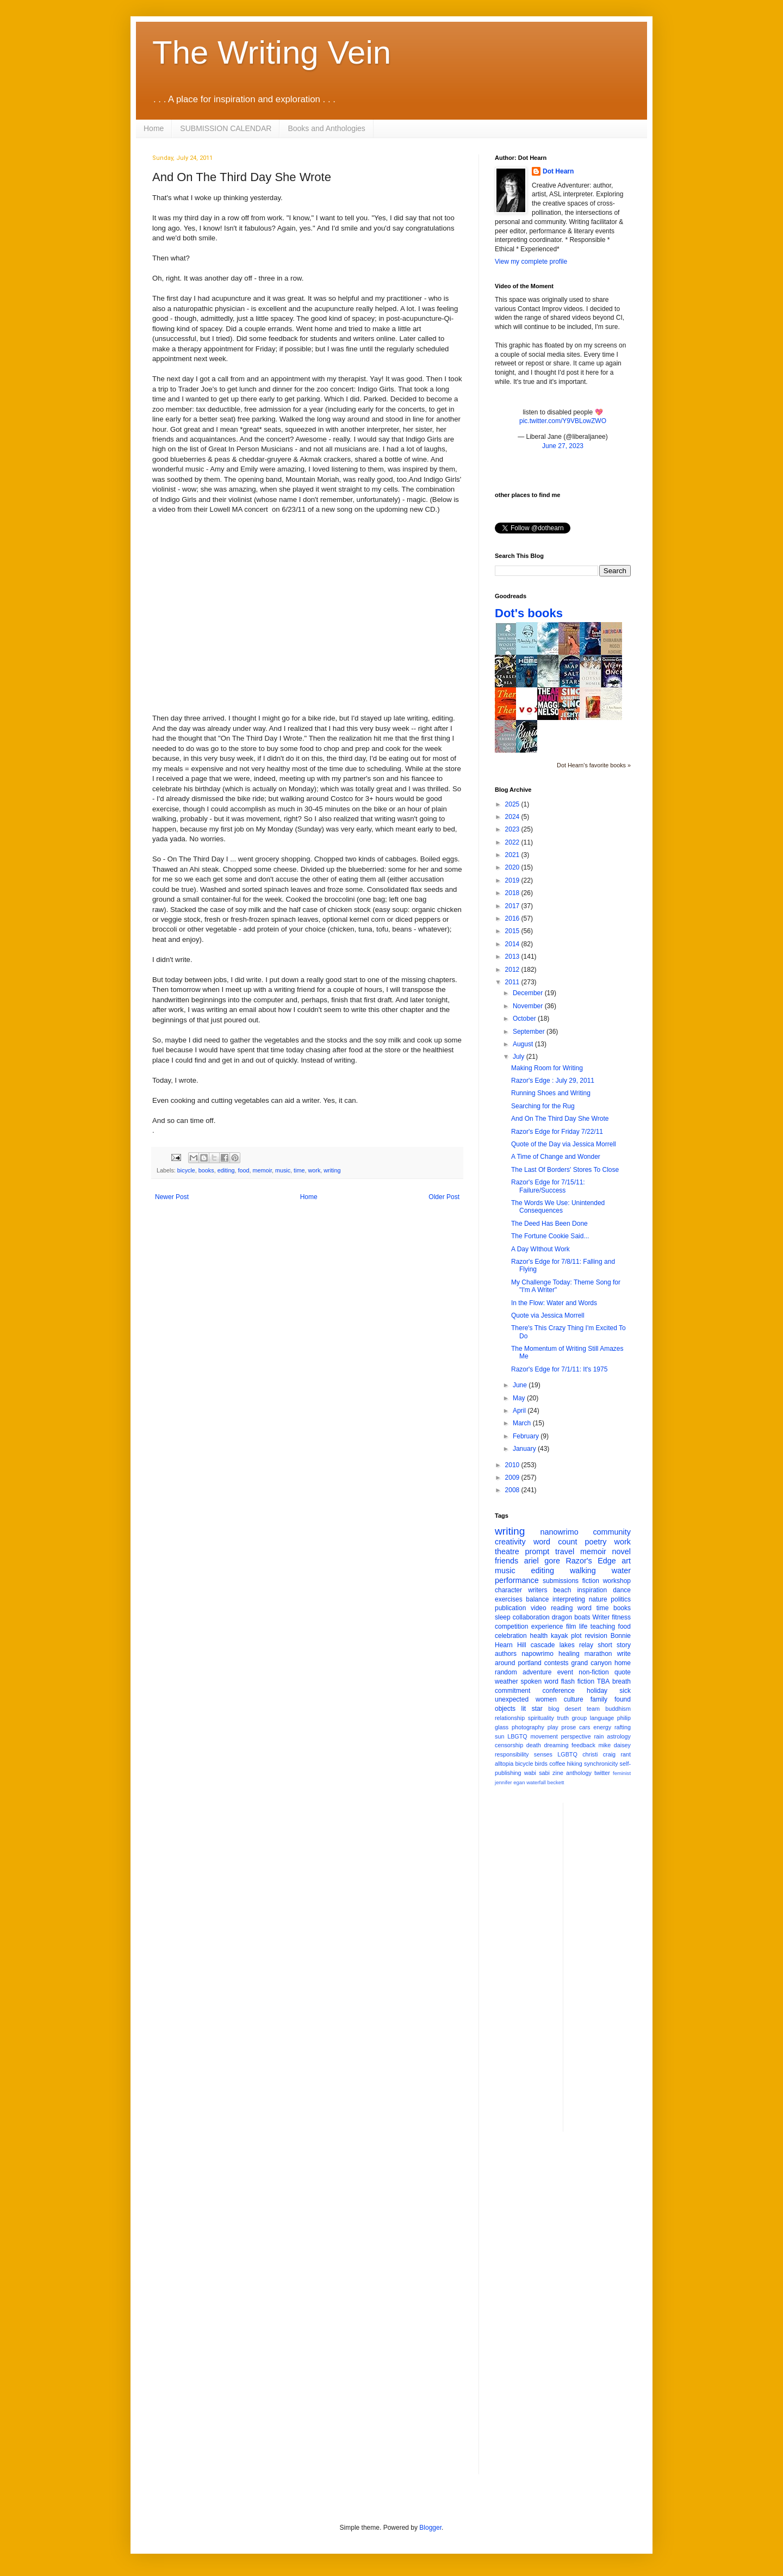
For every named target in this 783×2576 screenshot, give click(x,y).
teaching (603, 1626)
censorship (509, 1745)
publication (510, 1608)
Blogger (430, 2527)
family (599, 1699)
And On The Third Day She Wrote (559, 1118)
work (314, 1170)
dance (622, 1590)
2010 (513, 1465)
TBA (603, 1681)
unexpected (512, 1699)
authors (506, 1654)
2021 (513, 855)
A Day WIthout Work (540, 1249)
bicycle (186, 1170)
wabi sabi (537, 1773)
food (243, 1170)
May (520, 1398)
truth (563, 1718)
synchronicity (601, 1763)
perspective (576, 1736)
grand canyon (591, 1663)
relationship (510, 1718)
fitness (621, 1617)
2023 (513, 829)
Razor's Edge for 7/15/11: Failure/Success (548, 1186)
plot (576, 1636)
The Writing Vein (271, 52)
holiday (597, 1690)
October (525, 1018)
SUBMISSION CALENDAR (225, 128)
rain (599, 1736)
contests (556, 1663)
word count (555, 1541)
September (529, 1031)
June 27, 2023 (562, 446)
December (529, 993)
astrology (619, 1736)
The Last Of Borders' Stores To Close (565, 1170)
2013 (513, 956)
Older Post (443, 1197)
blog (553, 1708)
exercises (509, 1599)
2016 (513, 918)
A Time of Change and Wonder (555, 1156)
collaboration (531, 1617)
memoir (262, 1170)
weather (506, 1681)
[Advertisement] (614, 1966)
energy (602, 1727)
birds (541, 1763)
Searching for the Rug (543, 1106)
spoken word (539, 1681)
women (546, 1699)
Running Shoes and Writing (551, 1093)
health (539, 1636)
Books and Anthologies (326, 128)
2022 (513, 842)
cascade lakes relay (562, 1645)
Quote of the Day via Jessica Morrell (563, 1144)
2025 (513, 804)
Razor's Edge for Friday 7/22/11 (557, 1131)
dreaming (556, 1745)
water (621, 1570)
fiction (590, 1581)
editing (226, 1170)
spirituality (541, 1718)
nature (598, 1599)
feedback (583, 1745)
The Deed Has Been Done (549, 1223)
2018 (513, 893)
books (206, 1170)
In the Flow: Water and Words (554, 1303)
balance (537, 1599)
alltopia (504, 1763)
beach (562, 1590)
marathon (598, 1654)
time (299, 1170)
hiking (574, 1763)
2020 (513, 867)
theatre (507, 1551)
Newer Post (172, 1197)
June (521, 1385)
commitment (512, 1690)
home (622, 1663)
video (538, 1608)
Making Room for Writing (547, 1068)
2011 (513, 982)
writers (537, 1590)
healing (569, 1654)
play (553, 1727)
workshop (617, 1581)
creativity (510, 1541)
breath (621, 1681)
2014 (513, 944)
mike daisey (614, 1745)
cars (584, 1727)
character (508, 1590)
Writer (601, 1617)
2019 (513, 880)
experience (547, 1626)
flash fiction (577, 1681)
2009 (513, 1477)
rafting (622, 1727)
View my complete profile (531, 261)
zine (557, 1773)
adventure (537, 1672)
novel (621, 1551)
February (526, 1436)
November (529, 1006)
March (523, 1423)
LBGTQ (517, 1736)
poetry (596, 1541)
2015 (513, 931)
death (533, 1745)
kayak (559, 1636)
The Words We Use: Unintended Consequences (558, 1206)
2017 (513, 906)
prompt (537, 1551)
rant (625, 1754)
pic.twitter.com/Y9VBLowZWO (562, 421)
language (602, 1718)
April (520, 1410)
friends (506, 1560)
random (506, 1672)
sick (625, 1690)
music (282, 1170)
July (519, 1056)
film (571, 1626)
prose (568, 1727)
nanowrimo (559, 1532)
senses (543, 1754)
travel (564, 1551)
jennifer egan (510, 1782)
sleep (503, 1617)
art (626, 1560)
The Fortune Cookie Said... (550, 1236)
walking (583, 1570)
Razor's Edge (591, 1560)
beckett (556, 1782)
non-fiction (593, 1672)
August (524, 1044)
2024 (513, 817)
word (584, 1608)
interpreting (568, 1599)
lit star (532, 1708)
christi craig (599, 1754)
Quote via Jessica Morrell (548, 1315)
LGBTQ (567, 1754)
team (593, 1708)
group (579, 1718)
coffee (557, 1763)
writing (332, 1170)
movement (543, 1736)
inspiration (592, 1590)
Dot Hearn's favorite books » (594, 765)
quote (622, 1672)
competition (511, 1626)
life (583, 1626)
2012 (513, 969)
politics (621, 1599)
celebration (511, 1636)
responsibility (512, 1754)
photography (528, 1727)
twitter (602, 1773)
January (525, 1449)
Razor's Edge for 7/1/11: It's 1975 (559, 1369)
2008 (513, 1490)
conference (559, 1690)
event (565, 1672)
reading (562, 1608)
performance (517, 1580)
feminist (622, 1773)
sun (499, 1736)
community (612, 1532)
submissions (561, 1581)
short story (614, 1645)
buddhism (618, 1708)
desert (573, 1708)
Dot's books (529, 613)
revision (596, 1636)
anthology (579, 1773)
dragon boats (571, 1617)
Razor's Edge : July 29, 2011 (552, 1080)
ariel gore (542, 1560)
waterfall (536, 1782)
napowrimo (537, 1654)
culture (573, 1699)
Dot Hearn (558, 171)
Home (154, 128)
